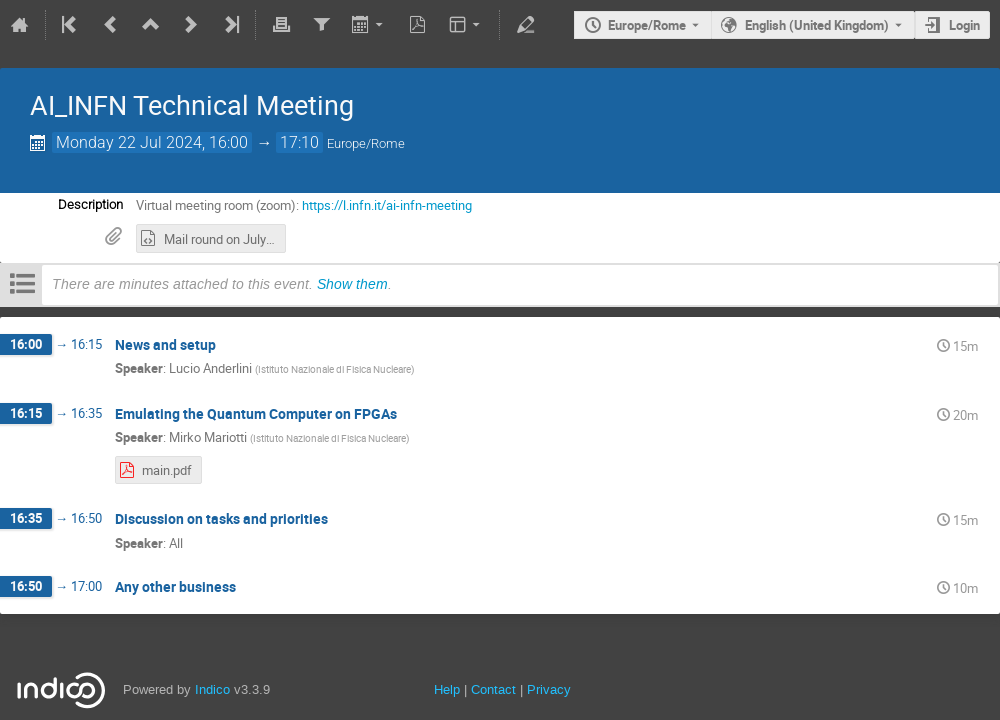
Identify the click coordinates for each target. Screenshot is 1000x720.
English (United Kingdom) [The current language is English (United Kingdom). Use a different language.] (817, 25)
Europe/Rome (647, 25)
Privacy (549, 689)
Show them (352, 284)
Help (447, 689)
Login (964, 25)
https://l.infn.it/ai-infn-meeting (387, 205)
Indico (212, 689)
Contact (493, 689)
